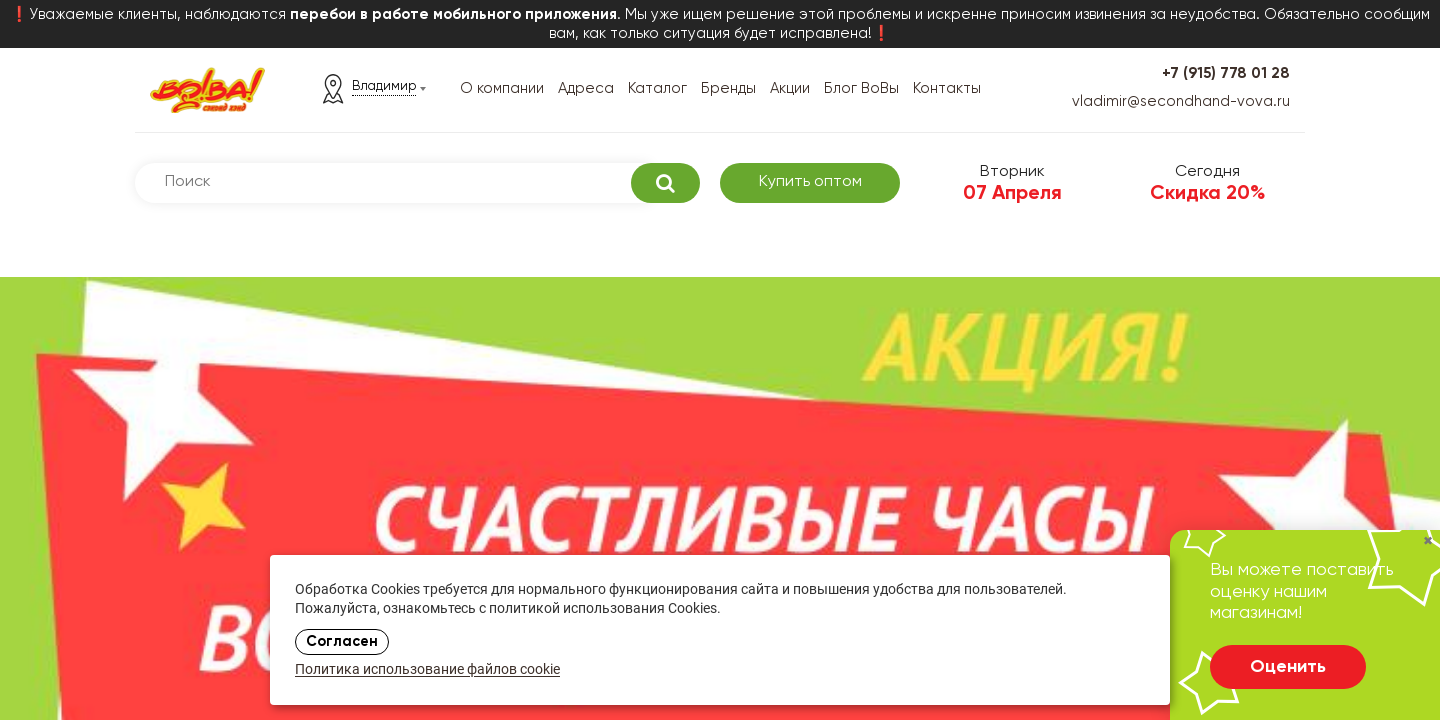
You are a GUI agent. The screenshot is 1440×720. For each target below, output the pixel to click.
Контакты (947, 88)
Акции (790, 88)
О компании (502, 88)
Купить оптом (810, 182)
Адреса (586, 88)
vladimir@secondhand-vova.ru (1181, 101)
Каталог (657, 88)
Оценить (1288, 667)
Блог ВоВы (861, 88)
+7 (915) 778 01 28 (1226, 73)
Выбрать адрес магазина (262, 530)
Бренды (728, 88)
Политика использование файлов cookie (427, 670)
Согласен (342, 642)
